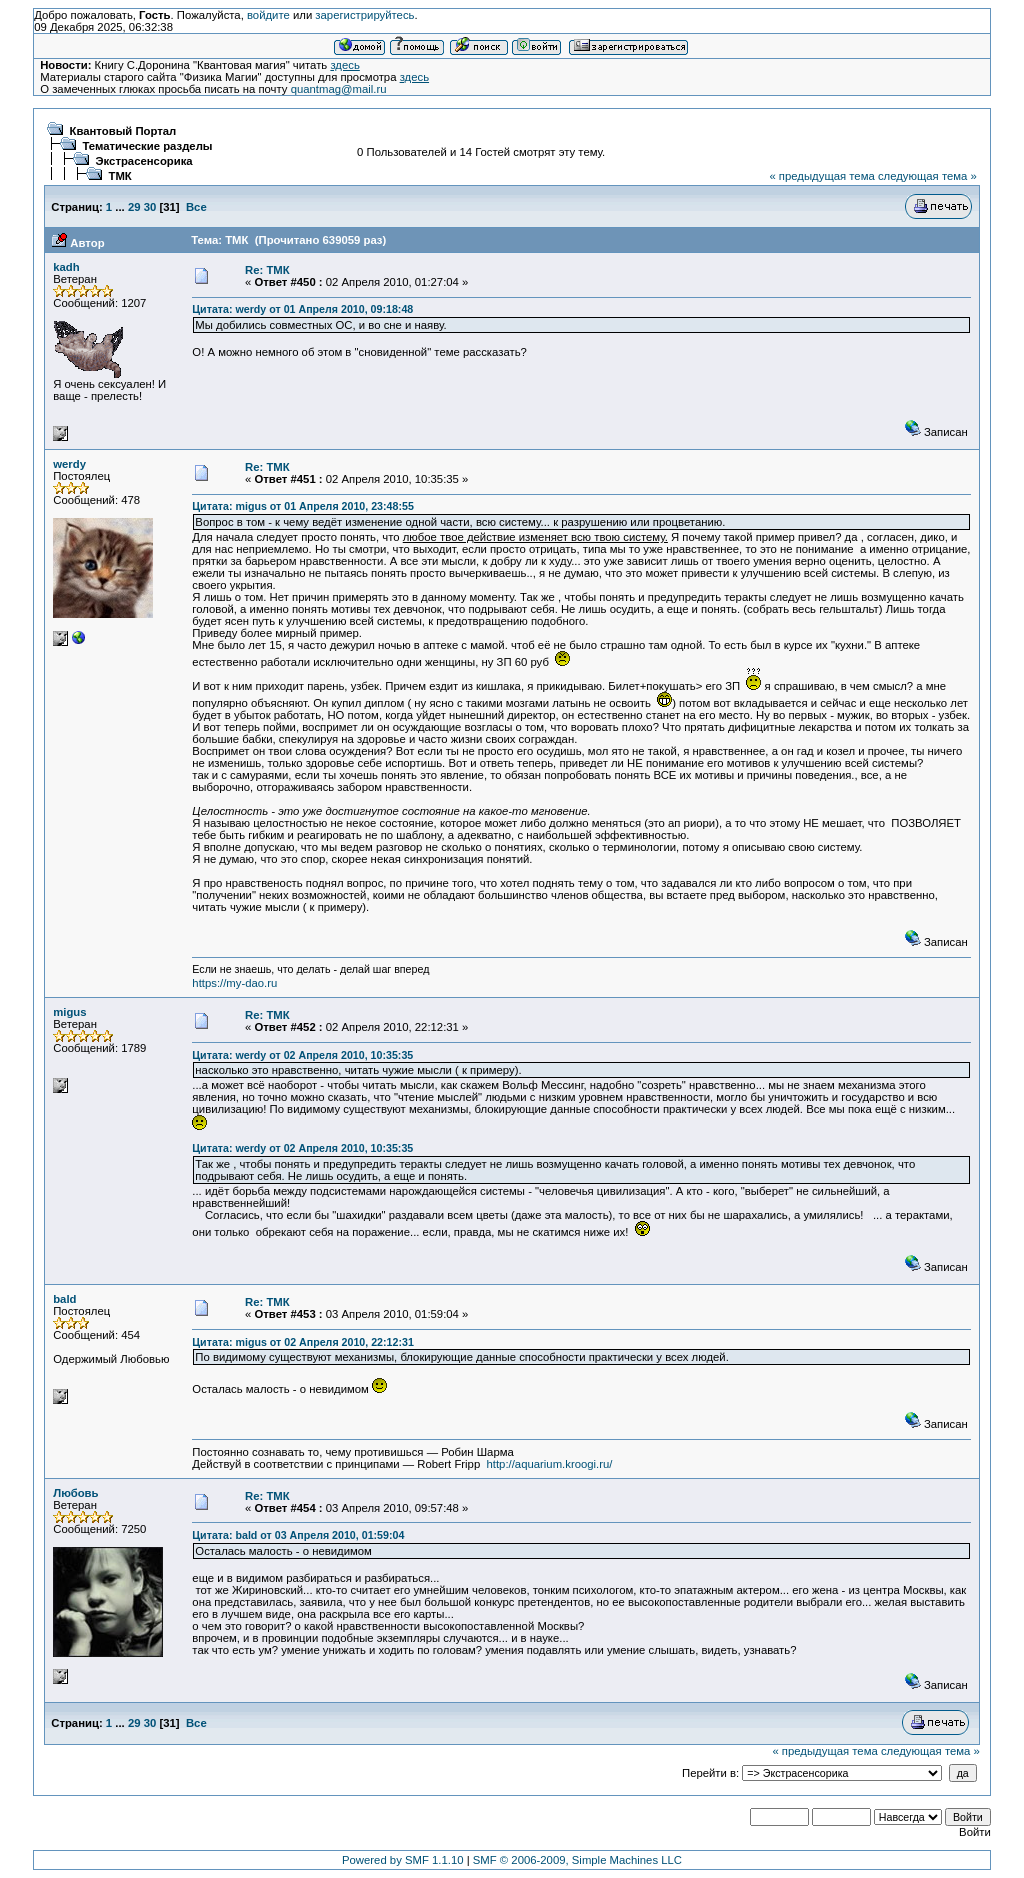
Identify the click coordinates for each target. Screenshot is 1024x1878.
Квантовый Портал (123, 131)
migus (69, 1012)
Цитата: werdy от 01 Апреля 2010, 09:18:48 (302, 309)
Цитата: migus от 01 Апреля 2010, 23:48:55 (303, 506)
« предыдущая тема (821, 176)
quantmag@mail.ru (339, 89)
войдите (268, 15)
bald (64, 1299)
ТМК (120, 176)
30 (150, 207)
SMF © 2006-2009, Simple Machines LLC (577, 1860)
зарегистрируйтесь (364, 15)
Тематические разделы (148, 146)
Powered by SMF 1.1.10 (403, 1860)
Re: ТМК (267, 270)
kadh (66, 267)
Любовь (75, 1493)
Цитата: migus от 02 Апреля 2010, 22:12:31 (303, 1342)
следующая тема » (927, 176)
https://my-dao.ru (234, 983)
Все (196, 207)
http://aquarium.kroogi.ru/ (550, 1464)
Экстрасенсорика (144, 161)
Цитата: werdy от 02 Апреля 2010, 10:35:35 (302, 1055)
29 (134, 207)
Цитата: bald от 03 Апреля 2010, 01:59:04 (298, 1535)
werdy (69, 464)
